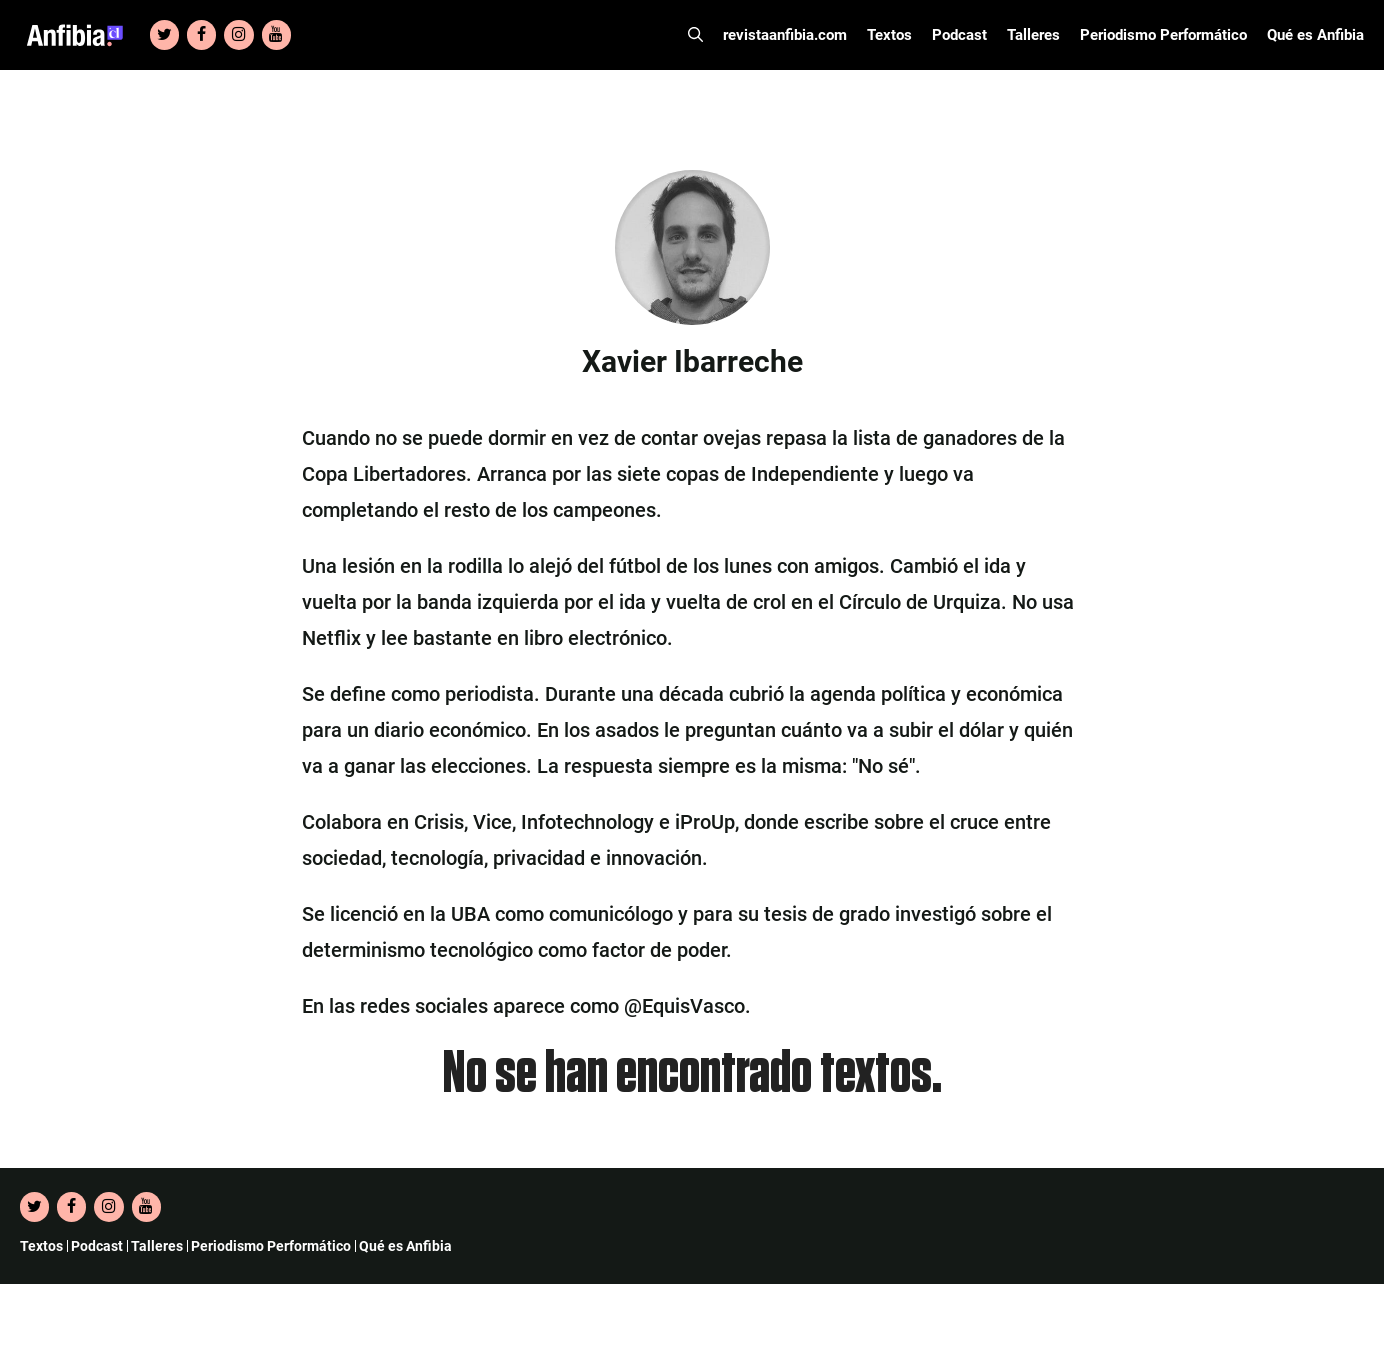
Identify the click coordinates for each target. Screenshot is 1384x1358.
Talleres (1033, 35)
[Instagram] (238, 35)
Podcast (959, 35)
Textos (889, 35)
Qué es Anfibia (1315, 35)
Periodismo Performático (1163, 35)
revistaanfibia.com (785, 35)
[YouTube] (276, 35)
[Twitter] (164, 35)
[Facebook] (201, 35)
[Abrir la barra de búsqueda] (695, 35)
